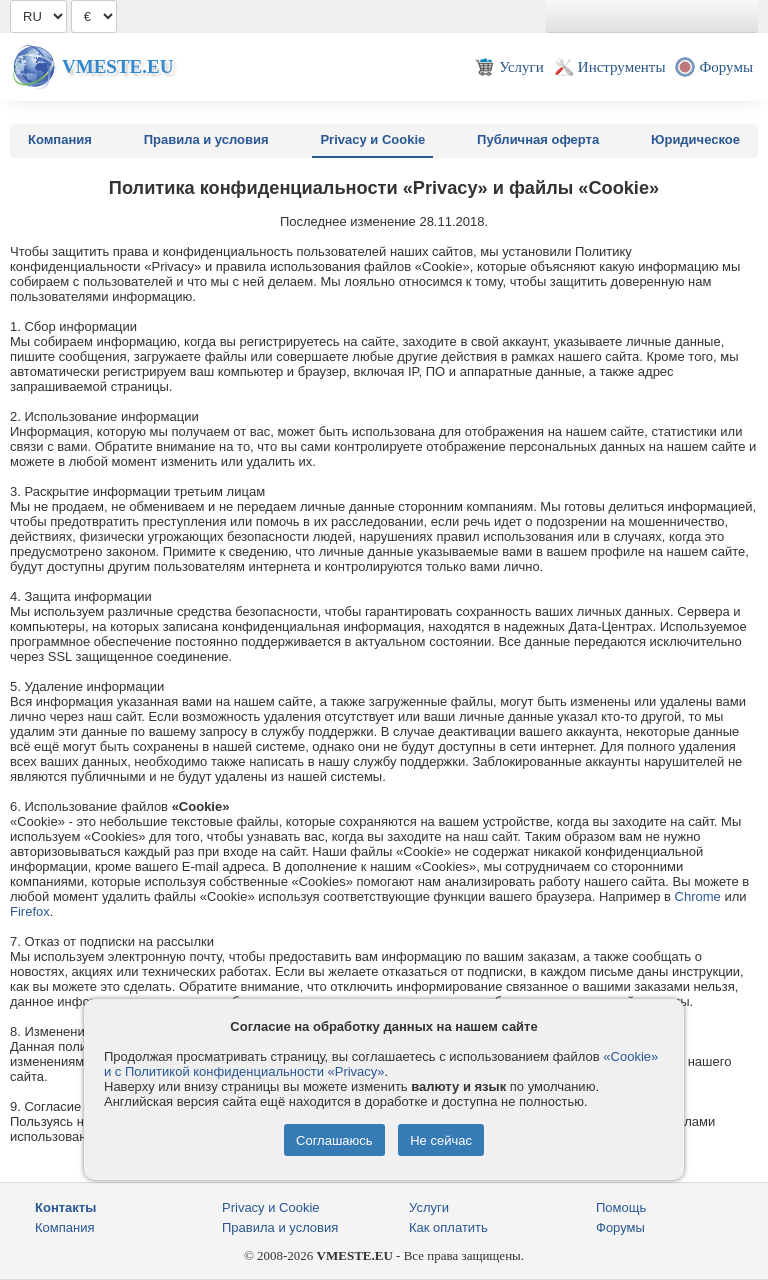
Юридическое (695, 139)
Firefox (30, 911)
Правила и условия (206, 139)
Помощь (621, 1207)
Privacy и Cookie (372, 139)
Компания (60, 139)
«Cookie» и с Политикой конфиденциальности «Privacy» (381, 1064)
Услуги (429, 1207)
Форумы (620, 1227)
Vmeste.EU (117, 66)
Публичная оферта (538, 139)
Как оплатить (448, 1227)
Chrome (698, 896)
